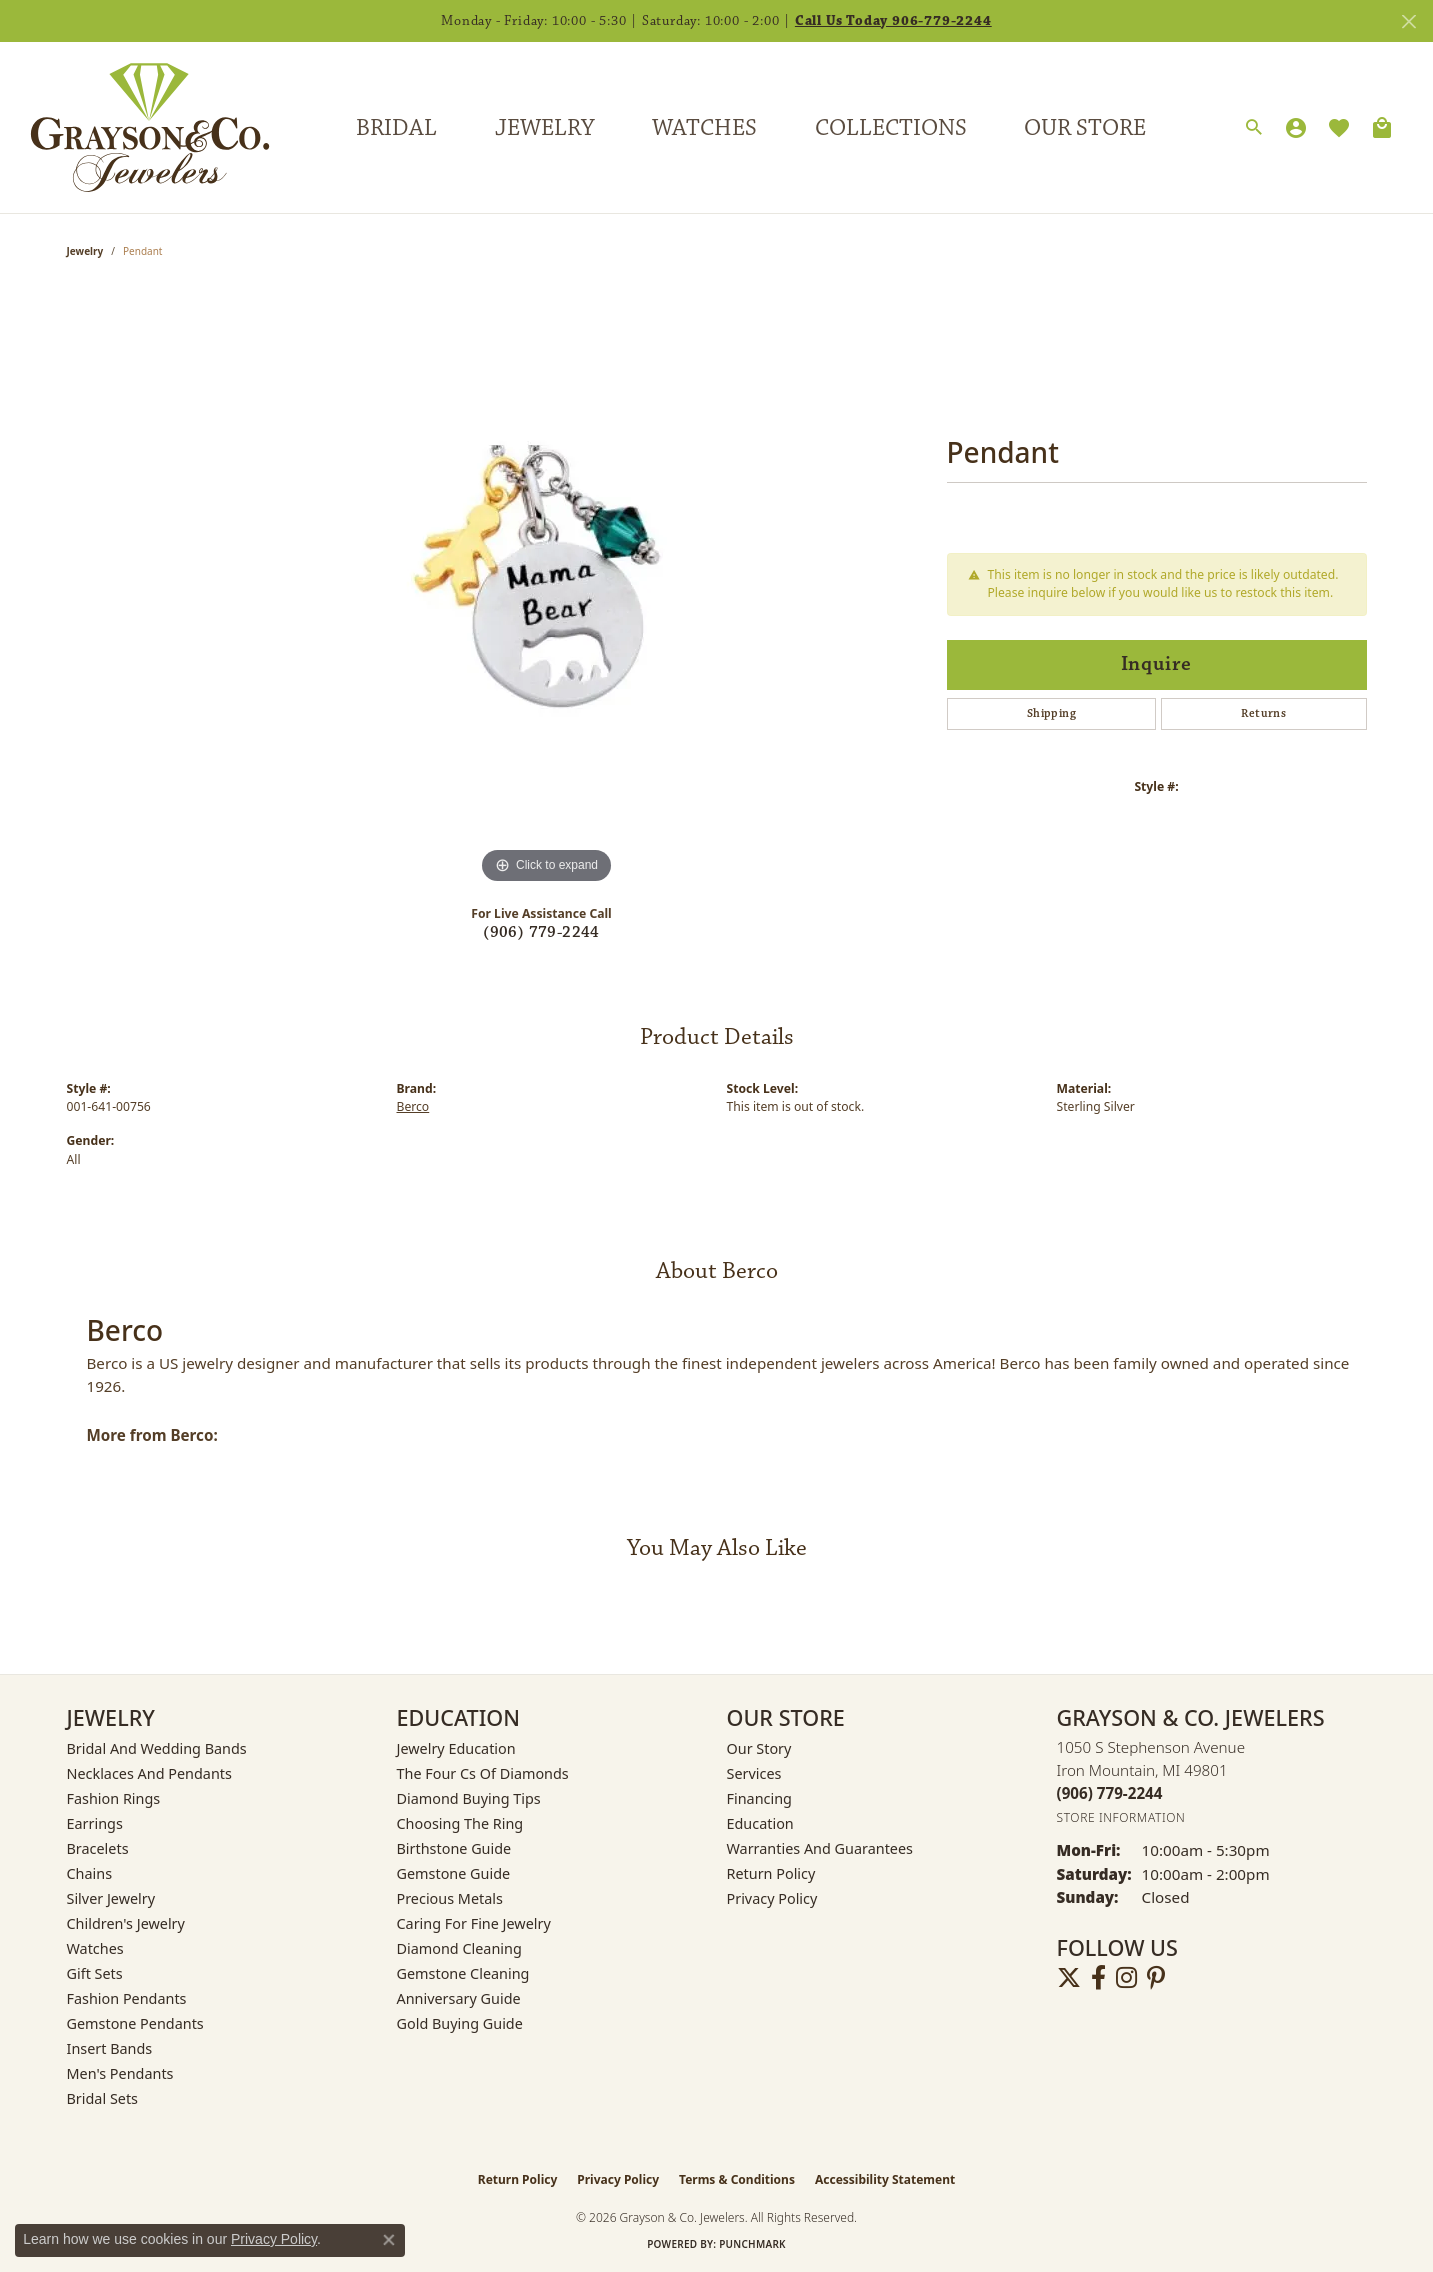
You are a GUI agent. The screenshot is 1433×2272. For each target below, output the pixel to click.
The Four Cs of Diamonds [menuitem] (483, 1773)
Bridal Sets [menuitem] (103, 2098)
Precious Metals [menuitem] (450, 1898)
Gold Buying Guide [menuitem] (460, 2023)
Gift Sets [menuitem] (95, 1973)
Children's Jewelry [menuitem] (126, 1923)
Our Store (1085, 128)
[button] (1254, 128)
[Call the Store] (1110, 1793)
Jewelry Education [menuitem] (456, 1748)
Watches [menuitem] (95, 1948)
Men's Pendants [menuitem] (120, 2073)
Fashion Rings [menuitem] (114, 1798)
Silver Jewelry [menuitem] (111, 1898)
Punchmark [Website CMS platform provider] (752, 2244)
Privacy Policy (772, 1898)
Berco (413, 1106)
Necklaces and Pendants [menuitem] (149, 1773)
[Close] (1408, 21)
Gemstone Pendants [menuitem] (135, 2023)
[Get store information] (1121, 1817)
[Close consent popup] (389, 2240)
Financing (759, 1798)
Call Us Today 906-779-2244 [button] (893, 21)
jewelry (85, 251)
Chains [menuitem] (90, 1873)
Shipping (1051, 713)
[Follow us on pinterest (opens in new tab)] (1156, 1978)
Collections (891, 128)
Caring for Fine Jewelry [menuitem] (474, 1923)
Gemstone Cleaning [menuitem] (463, 1973)
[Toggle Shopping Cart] (1382, 128)
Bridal (396, 128)
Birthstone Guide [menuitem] (454, 1848)
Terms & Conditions (737, 2179)
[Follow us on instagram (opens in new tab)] (1126, 1978)
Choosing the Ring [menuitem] (460, 1823)
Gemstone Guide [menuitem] (454, 1873)
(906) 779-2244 (541, 932)
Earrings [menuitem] (95, 1823)
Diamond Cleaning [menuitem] (459, 1948)
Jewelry (544, 128)
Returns (1263, 713)
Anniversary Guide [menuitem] (459, 1998)
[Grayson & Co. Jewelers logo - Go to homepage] (135, 127)
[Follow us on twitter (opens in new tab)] (1069, 1978)
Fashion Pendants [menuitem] (127, 1998)
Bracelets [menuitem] (98, 1848)
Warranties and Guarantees (820, 1848)
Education (760, 1823)
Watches (704, 128)
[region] (547, 589)
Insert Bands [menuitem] (110, 2048)
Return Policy (771, 1873)
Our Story (759, 1748)
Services (754, 1773)
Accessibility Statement (885, 2179)
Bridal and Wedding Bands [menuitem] (157, 1748)
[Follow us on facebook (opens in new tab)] (1098, 1978)
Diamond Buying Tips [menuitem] (469, 1798)
